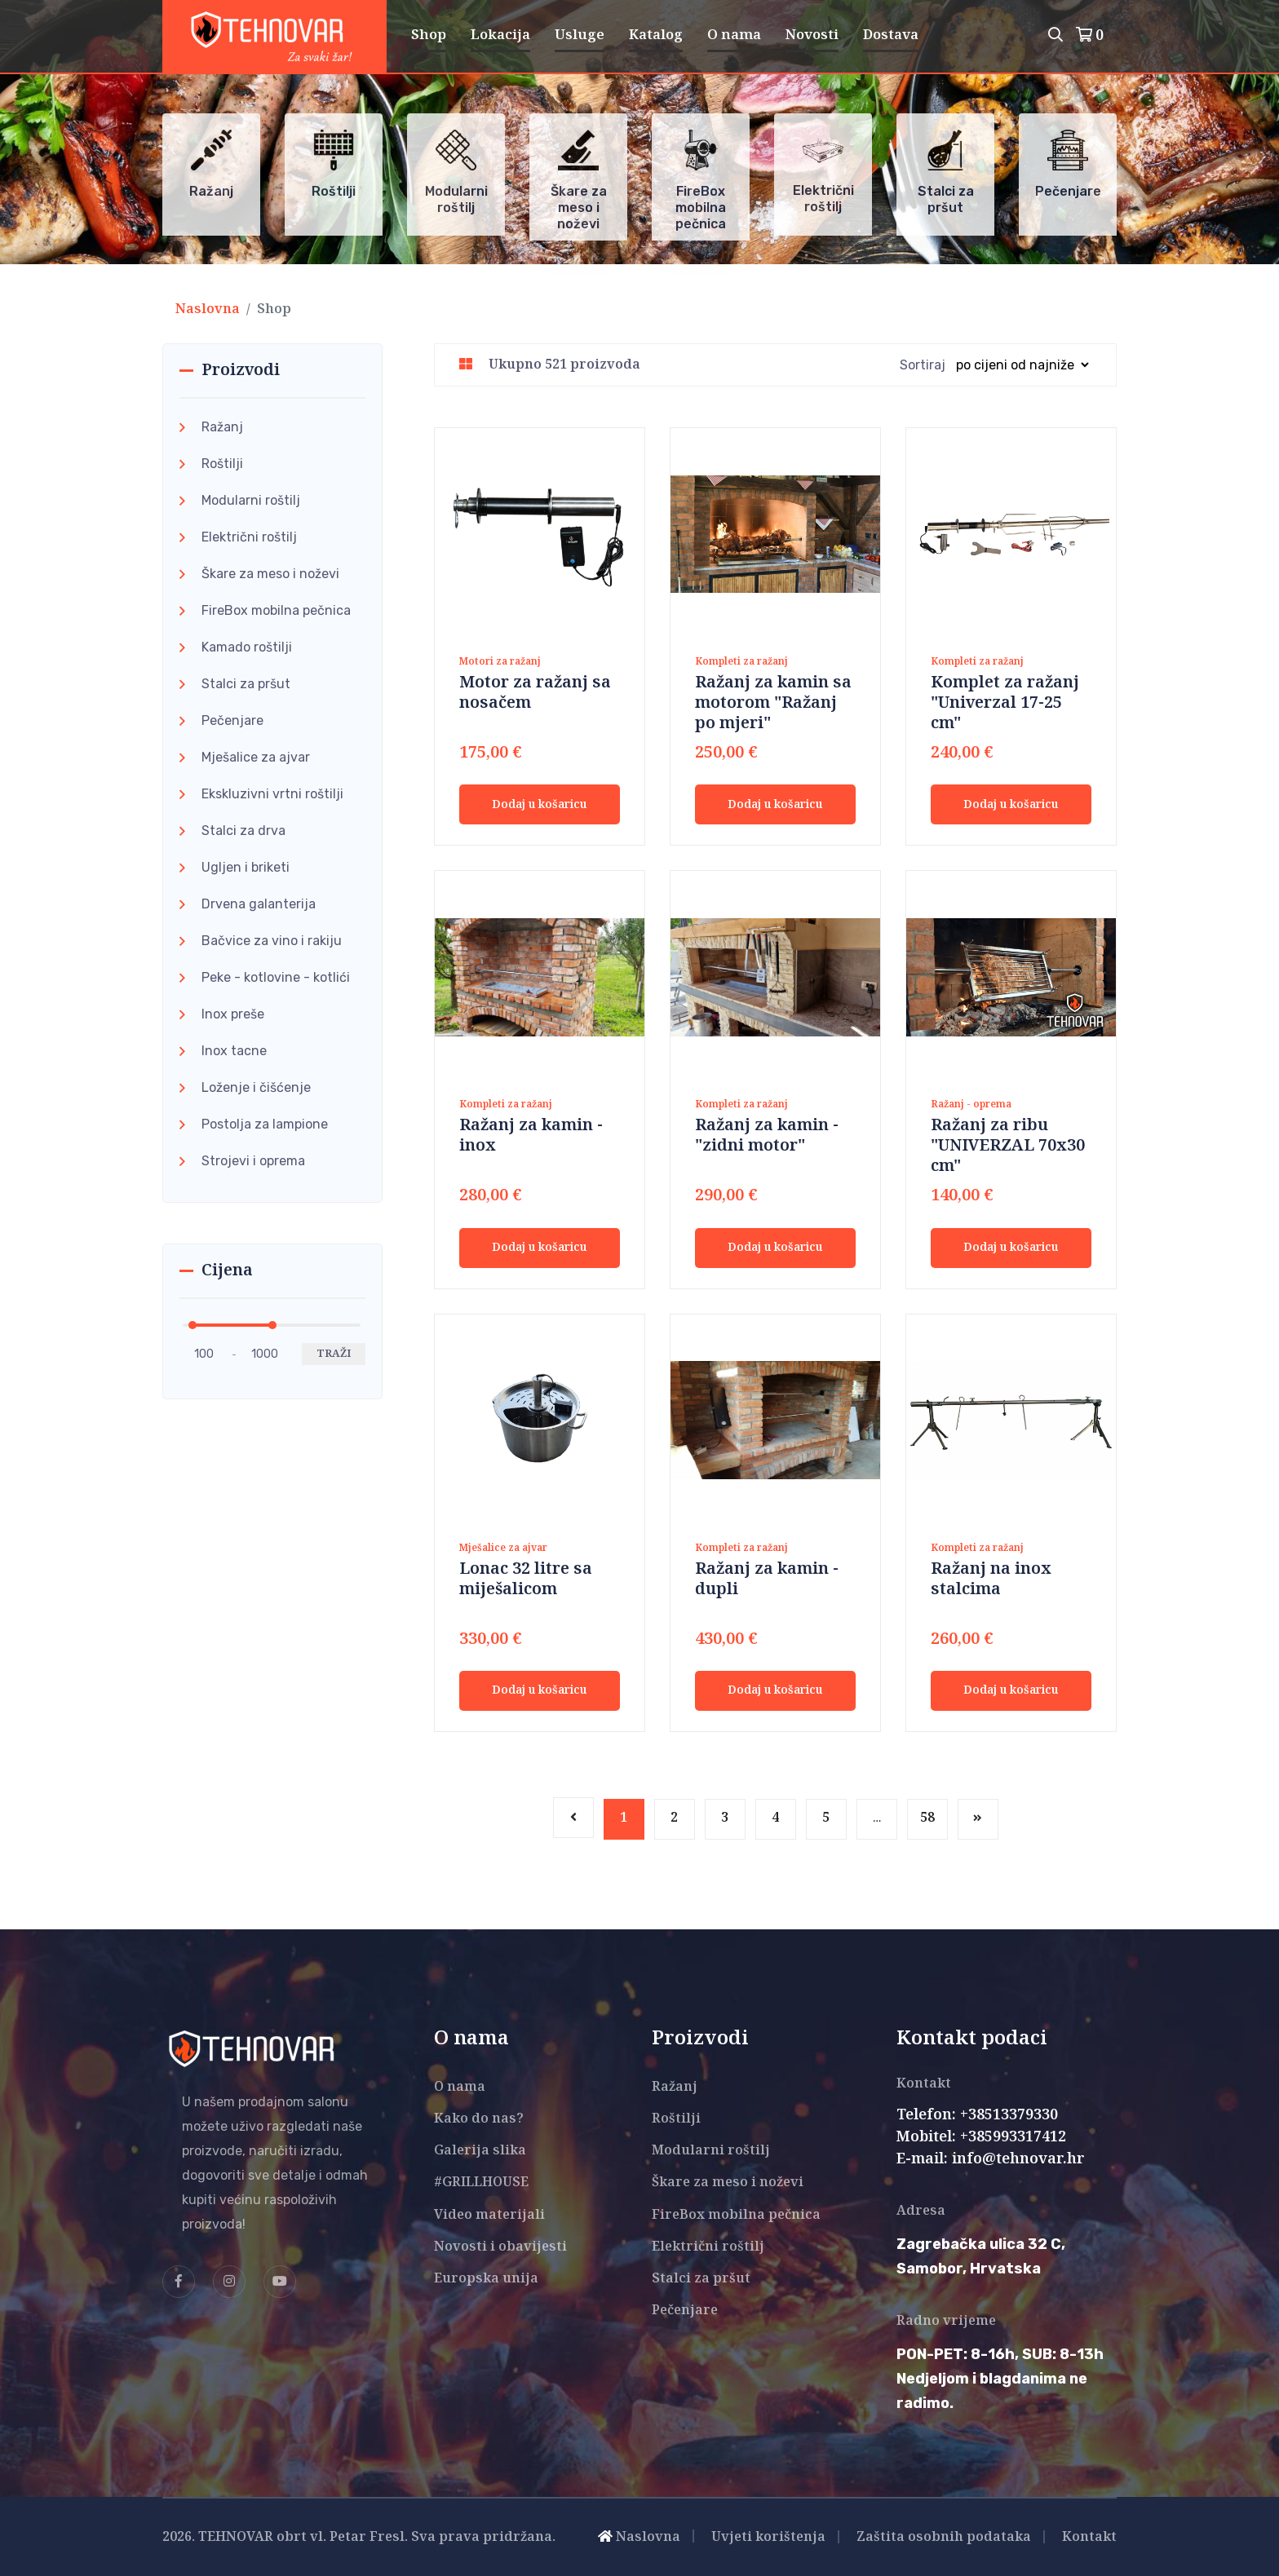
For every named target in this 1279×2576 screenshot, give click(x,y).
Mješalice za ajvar (255, 757)
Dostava (890, 35)
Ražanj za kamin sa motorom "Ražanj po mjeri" (773, 703)
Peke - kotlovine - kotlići (275, 977)
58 (927, 1818)
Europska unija (486, 2278)
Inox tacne (234, 1050)
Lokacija (500, 35)
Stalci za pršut (245, 683)
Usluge (579, 35)
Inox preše (232, 1014)
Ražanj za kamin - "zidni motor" (767, 1136)
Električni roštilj (249, 537)
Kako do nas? (479, 2119)
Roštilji (222, 463)
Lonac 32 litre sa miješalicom (525, 1579)
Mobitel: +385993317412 (981, 2137)
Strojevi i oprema (253, 1161)
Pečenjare (232, 720)
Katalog (656, 35)
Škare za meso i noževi (270, 573)
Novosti (812, 35)
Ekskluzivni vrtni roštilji (272, 794)
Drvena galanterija (258, 904)
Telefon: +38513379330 (977, 2115)
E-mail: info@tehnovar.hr (990, 2159)
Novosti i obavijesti (500, 2247)
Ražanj (222, 427)
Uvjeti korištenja (768, 2537)
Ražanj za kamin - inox (531, 1136)
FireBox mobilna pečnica (276, 610)
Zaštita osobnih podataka (943, 2537)
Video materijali (489, 2215)
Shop (428, 35)
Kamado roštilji (246, 647)
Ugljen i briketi (245, 867)
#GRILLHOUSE (481, 2182)
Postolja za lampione (264, 1124)
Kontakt (1089, 2537)
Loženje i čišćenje (256, 1087)
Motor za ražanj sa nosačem (535, 693)
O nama (734, 35)
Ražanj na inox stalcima (991, 1579)
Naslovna (207, 309)
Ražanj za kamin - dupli (767, 1579)
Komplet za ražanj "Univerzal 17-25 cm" (1005, 703)
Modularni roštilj (250, 500)
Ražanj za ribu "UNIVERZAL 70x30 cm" (1008, 1146)
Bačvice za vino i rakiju (271, 940)
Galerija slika (480, 2150)
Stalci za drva (243, 830)
